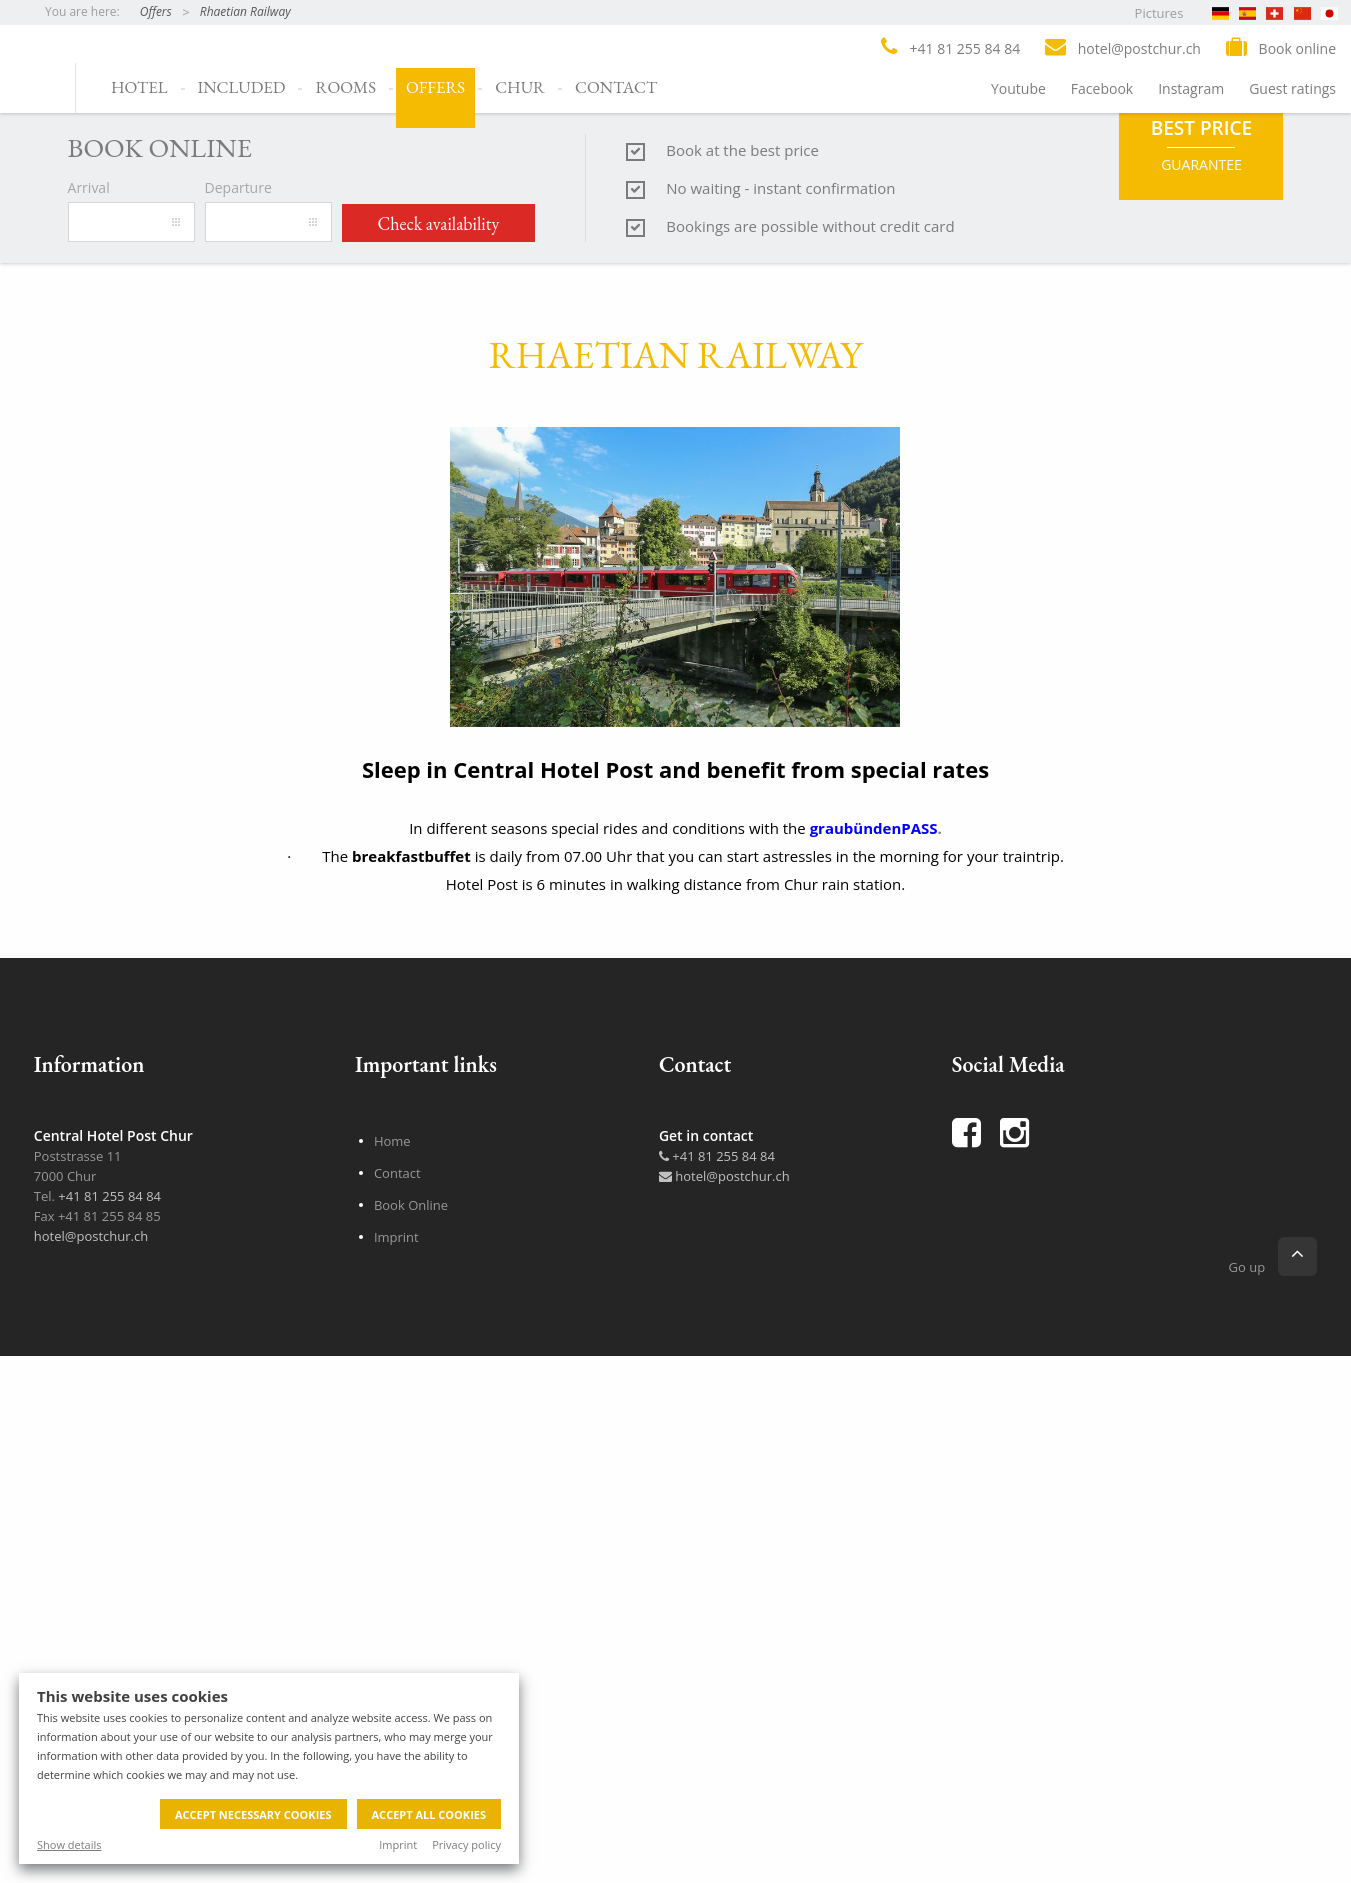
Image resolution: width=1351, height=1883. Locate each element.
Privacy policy (466, 1844)
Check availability (439, 863)
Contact (616, 87)
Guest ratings (1292, 88)
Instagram (1191, 88)
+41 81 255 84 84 (717, 1796)
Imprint (398, 1844)
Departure (238, 827)
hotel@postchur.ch (724, 1816)
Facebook (1102, 88)
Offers (156, 11)
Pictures (1159, 13)
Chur (520, 87)
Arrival (89, 827)
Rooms (345, 87)
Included (242, 87)
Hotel (139, 87)
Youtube (1018, 88)
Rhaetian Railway (245, 11)
